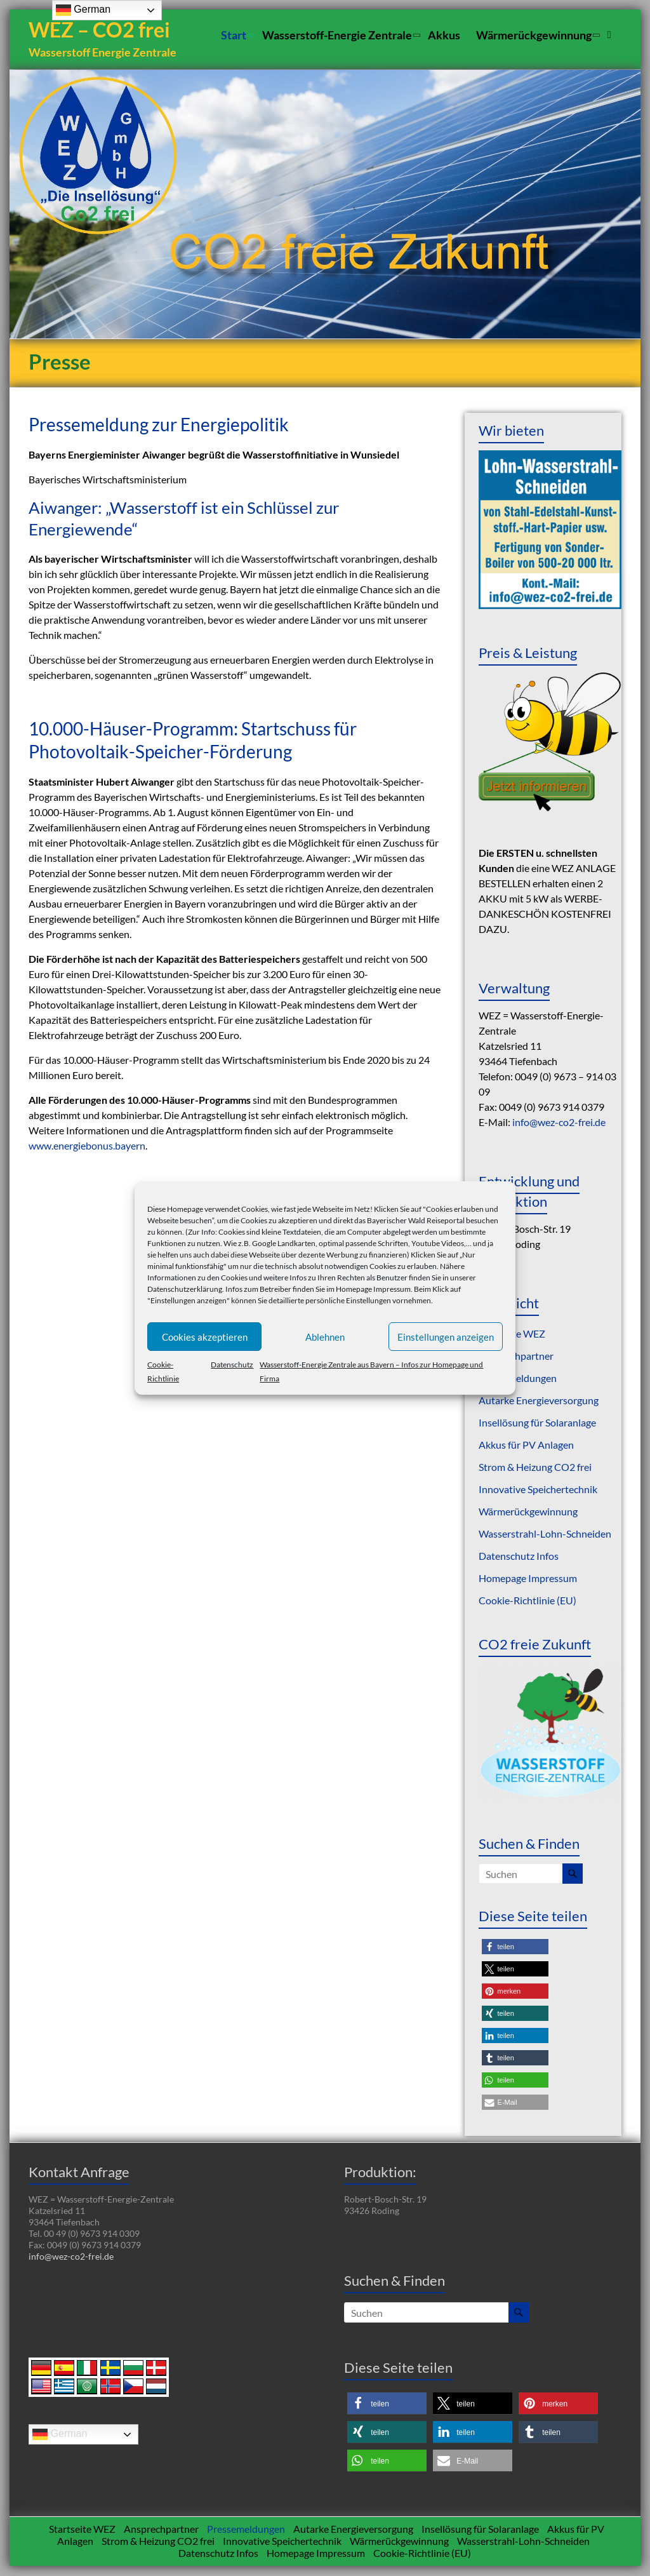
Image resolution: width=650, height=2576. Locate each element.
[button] (515, 1947)
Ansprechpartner (516, 1356)
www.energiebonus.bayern (87, 1146)
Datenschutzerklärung (184, 1289)
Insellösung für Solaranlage (537, 1423)
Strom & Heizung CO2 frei (535, 1467)
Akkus (444, 35)
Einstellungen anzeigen (445, 1337)
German (59, 2435)
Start (233, 35)
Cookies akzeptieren (205, 1337)
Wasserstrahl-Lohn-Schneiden (545, 1534)
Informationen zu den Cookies (197, 1277)
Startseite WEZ (82, 2529)
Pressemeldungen (518, 1378)
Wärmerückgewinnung (534, 35)
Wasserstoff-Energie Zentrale (337, 35)
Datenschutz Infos (519, 1556)
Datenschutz (232, 1364)
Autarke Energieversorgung (539, 1401)
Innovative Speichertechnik (538, 1490)
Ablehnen (325, 1337)
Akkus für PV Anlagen (526, 1445)
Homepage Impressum (373, 1289)
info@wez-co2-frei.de (559, 1123)
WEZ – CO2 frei (102, 30)
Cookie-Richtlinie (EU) (527, 1601)
